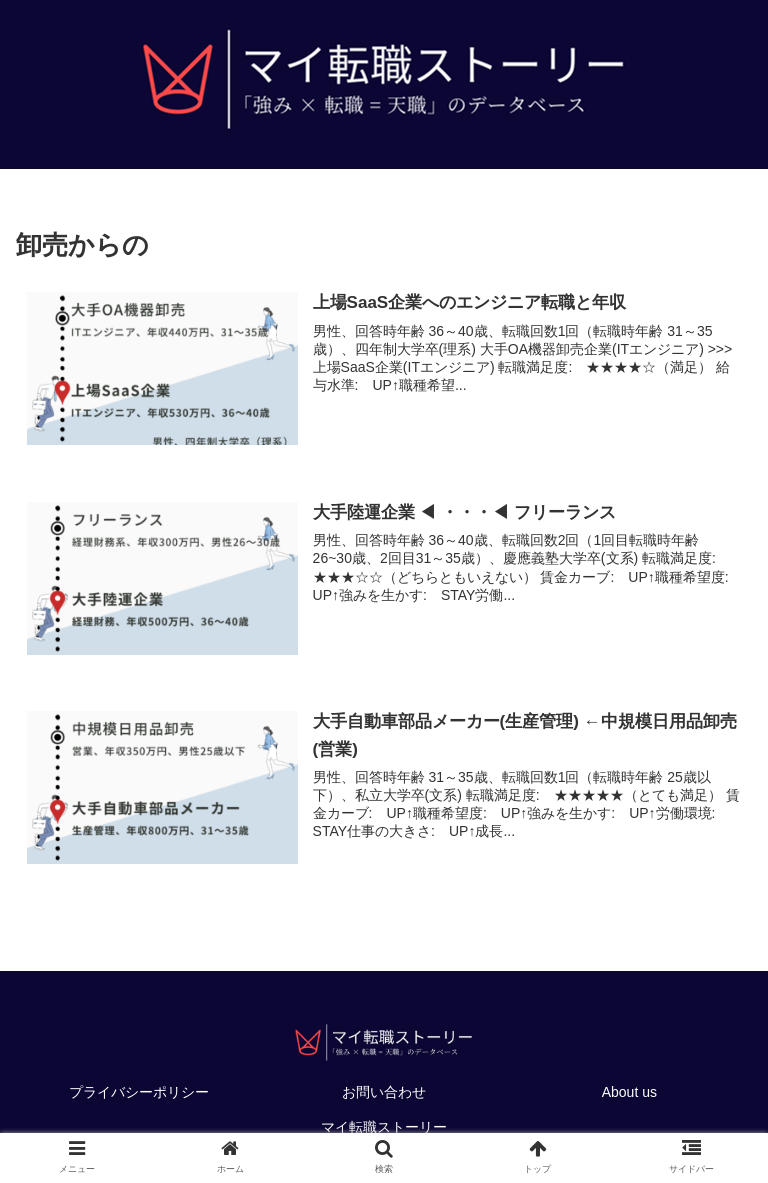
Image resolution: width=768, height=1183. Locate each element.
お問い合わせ (384, 1092)
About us (629, 1092)
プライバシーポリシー (139, 1092)
